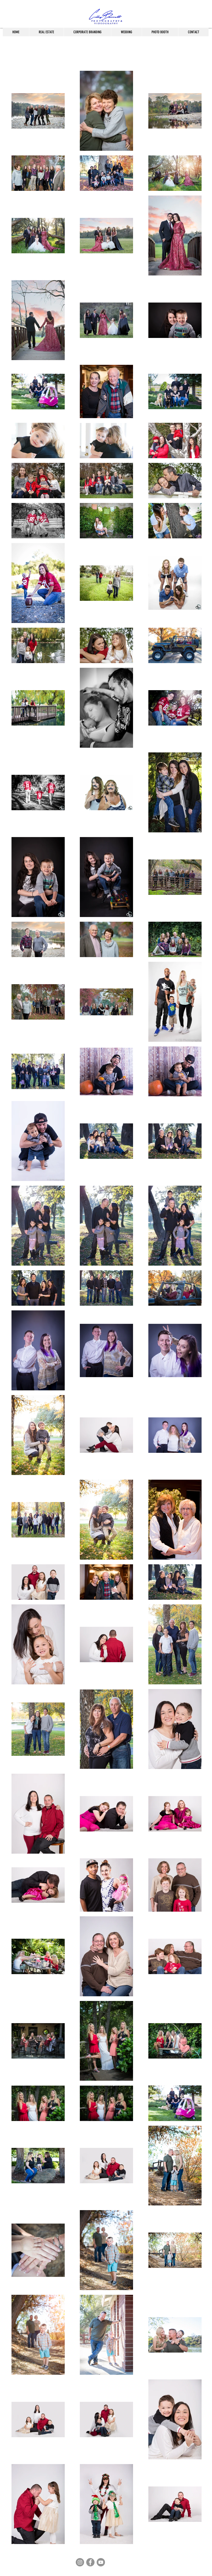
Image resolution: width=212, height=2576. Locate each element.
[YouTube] (101, 2562)
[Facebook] (90, 2562)
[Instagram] (80, 2562)
